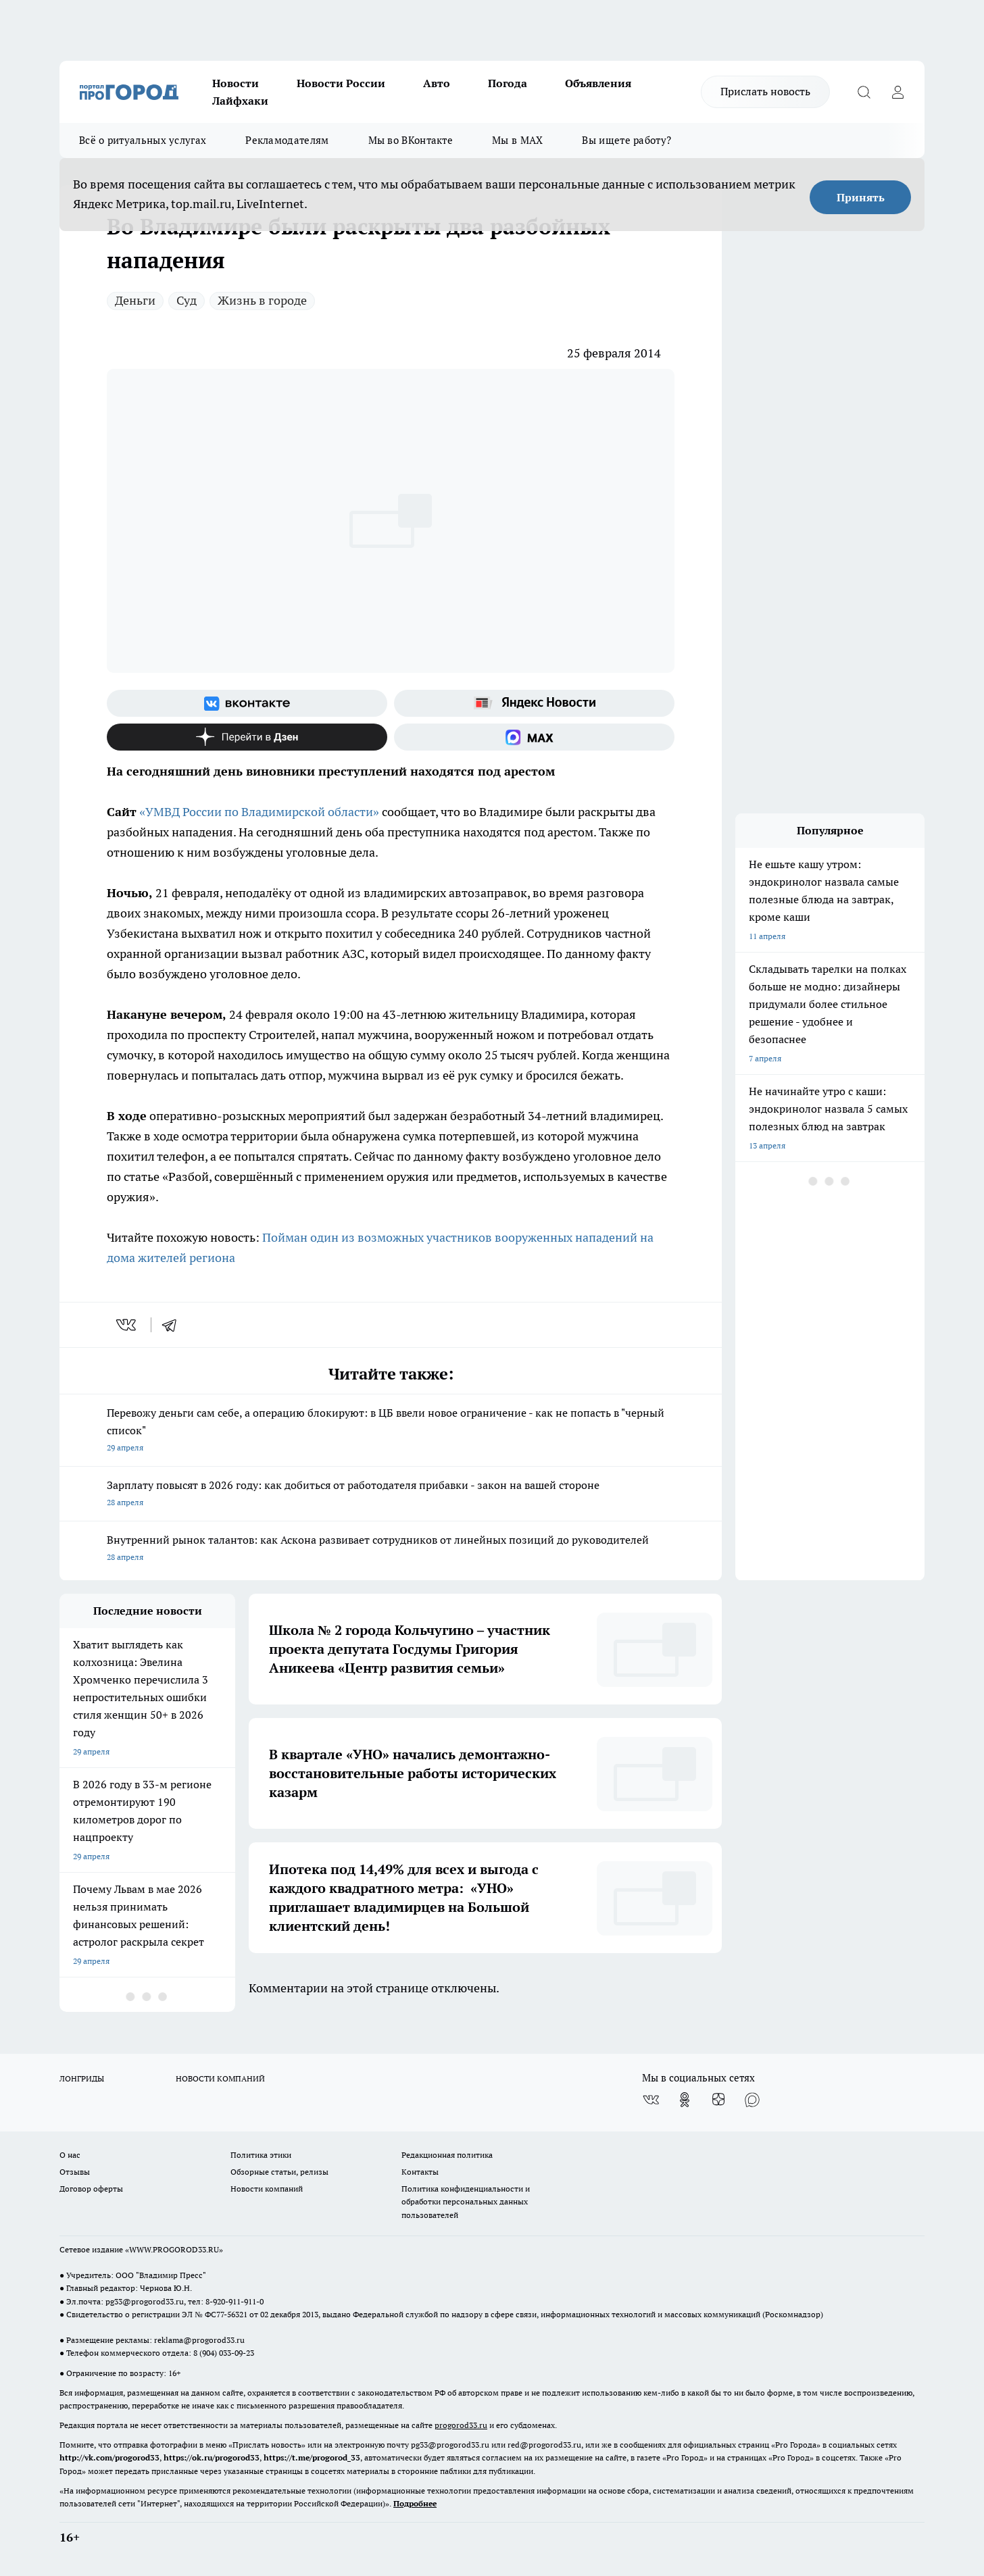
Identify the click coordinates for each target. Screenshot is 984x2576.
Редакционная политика (447, 2155)
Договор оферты (91, 2188)
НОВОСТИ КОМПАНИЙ (220, 2078)
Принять (861, 197)
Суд (186, 300)
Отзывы (74, 2172)
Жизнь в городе (262, 300)
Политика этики (260, 2155)
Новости (235, 83)
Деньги (135, 300)
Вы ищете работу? (626, 140)
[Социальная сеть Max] (534, 737)
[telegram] (173, 1324)
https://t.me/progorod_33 (312, 2457)
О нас (69, 2155)
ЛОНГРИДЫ (81, 2078)
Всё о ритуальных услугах (142, 140)
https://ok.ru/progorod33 (212, 2457)
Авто (436, 83)
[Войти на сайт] (897, 91)
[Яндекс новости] (534, 703)
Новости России (341, 83)
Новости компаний (266, 2188)
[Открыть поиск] (863, 91)
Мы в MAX (517, 140)
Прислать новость (765, 91)
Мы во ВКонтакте (410, 140)
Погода (507, 83)
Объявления (598, 83)
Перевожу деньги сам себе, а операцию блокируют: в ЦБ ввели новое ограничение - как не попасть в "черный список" (390, 1431)
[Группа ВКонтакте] (247, 703)
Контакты (420, 2172)
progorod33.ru (461, 2425)
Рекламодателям (286, 140)
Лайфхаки (240, 100)
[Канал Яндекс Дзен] (247, 737)
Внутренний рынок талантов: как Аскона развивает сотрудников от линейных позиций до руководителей (390, 1549)
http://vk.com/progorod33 (109, 2457)
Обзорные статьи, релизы (279, 2172)
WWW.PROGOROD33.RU (174, 2249)
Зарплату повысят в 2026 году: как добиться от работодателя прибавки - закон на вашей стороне (390, 1494)
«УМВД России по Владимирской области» (259, 811)
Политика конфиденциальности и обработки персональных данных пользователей (465, 2201)
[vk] (127, 1324)
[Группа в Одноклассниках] (685, 2099)
